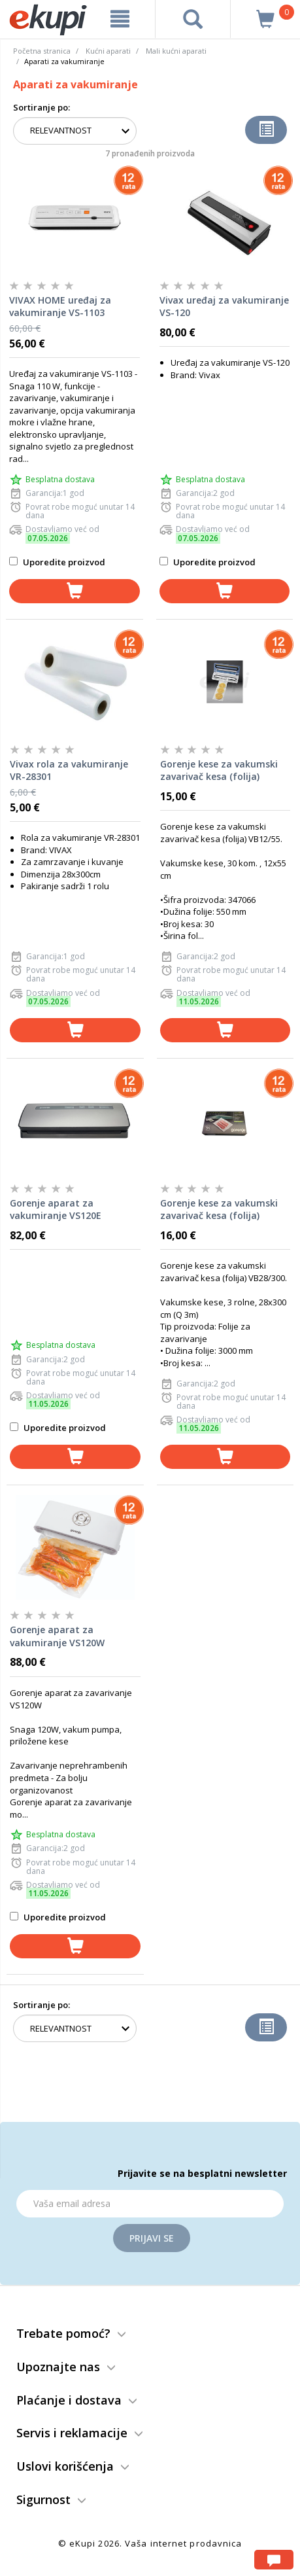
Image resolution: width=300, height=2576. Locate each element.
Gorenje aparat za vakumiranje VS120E (55, 1209)
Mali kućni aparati (176, 51)
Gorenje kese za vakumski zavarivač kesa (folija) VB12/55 (219, 771)
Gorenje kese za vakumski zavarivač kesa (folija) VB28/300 (219, 1210)
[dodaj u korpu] (74, 591)
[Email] (150, 2203)
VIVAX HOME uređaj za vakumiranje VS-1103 (60, 306)
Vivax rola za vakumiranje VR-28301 (69, 770)
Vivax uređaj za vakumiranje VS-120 (224, 306)
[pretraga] (193, 19)
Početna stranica (42, 51)
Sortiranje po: (41, 107)
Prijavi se (151, 2238)
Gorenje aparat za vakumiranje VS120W (57, 1636)
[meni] (120, 19)
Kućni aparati (108, 51)
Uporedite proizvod (57, 562)
